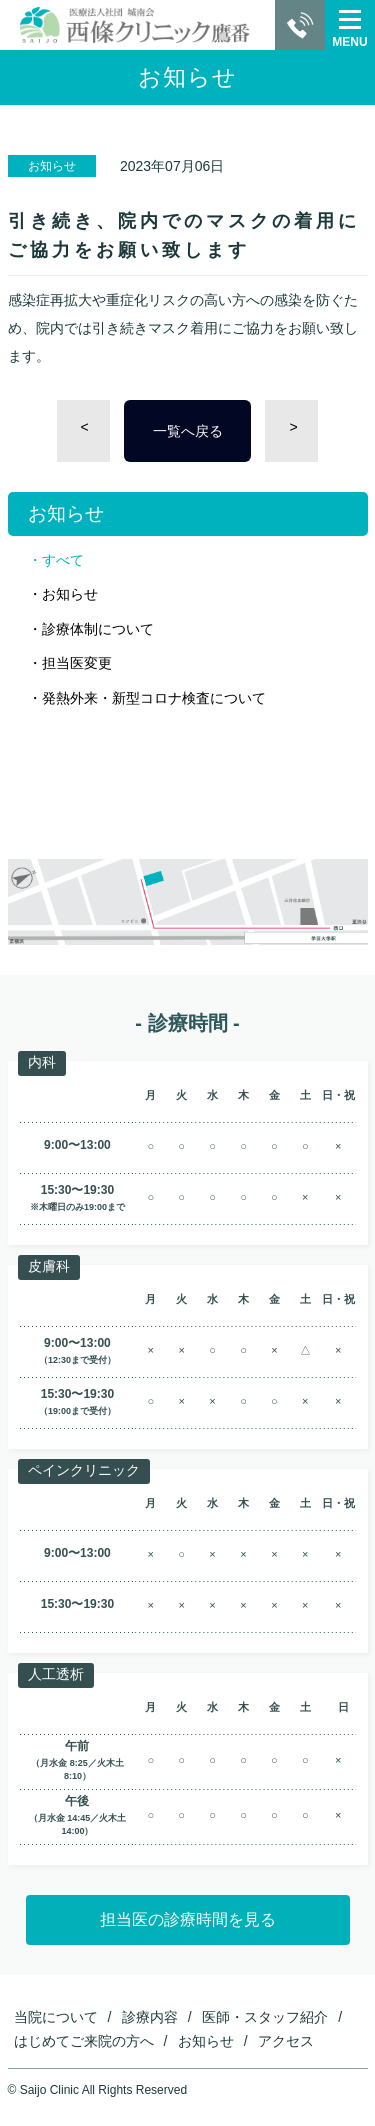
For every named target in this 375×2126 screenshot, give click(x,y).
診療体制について (98, 629)
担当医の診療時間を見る (188, 1919)
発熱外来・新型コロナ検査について (154, 698)
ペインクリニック (84, 1470)
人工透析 (56, 1674)
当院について (56, 2017)
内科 (42, 1062)
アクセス (286, 2041)
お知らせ (70, 594)
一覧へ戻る (188, 431)
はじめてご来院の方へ (84, 2041)
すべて (63, 560)
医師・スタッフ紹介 (265, 2017)
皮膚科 (49, 1266)
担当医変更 (77, 663)
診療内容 (150, 2017)
